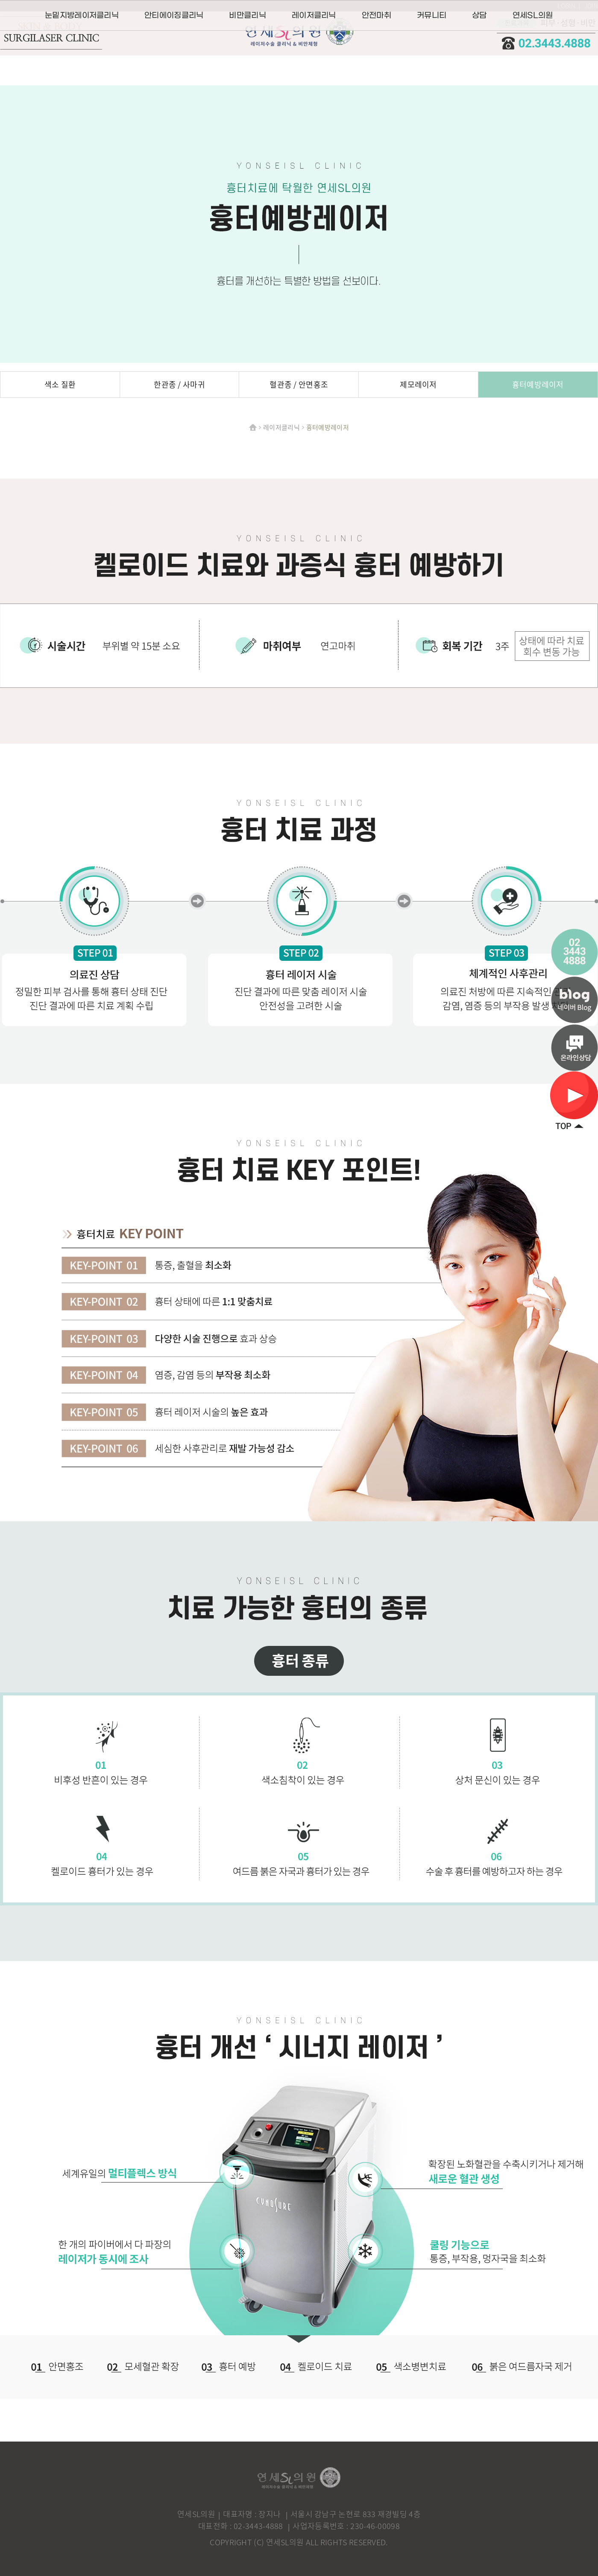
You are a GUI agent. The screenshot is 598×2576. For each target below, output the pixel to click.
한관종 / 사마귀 (179, 384)
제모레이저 (418, 384)
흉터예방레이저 (538, 384)
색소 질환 (60, 384)
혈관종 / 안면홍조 (299, 384)
